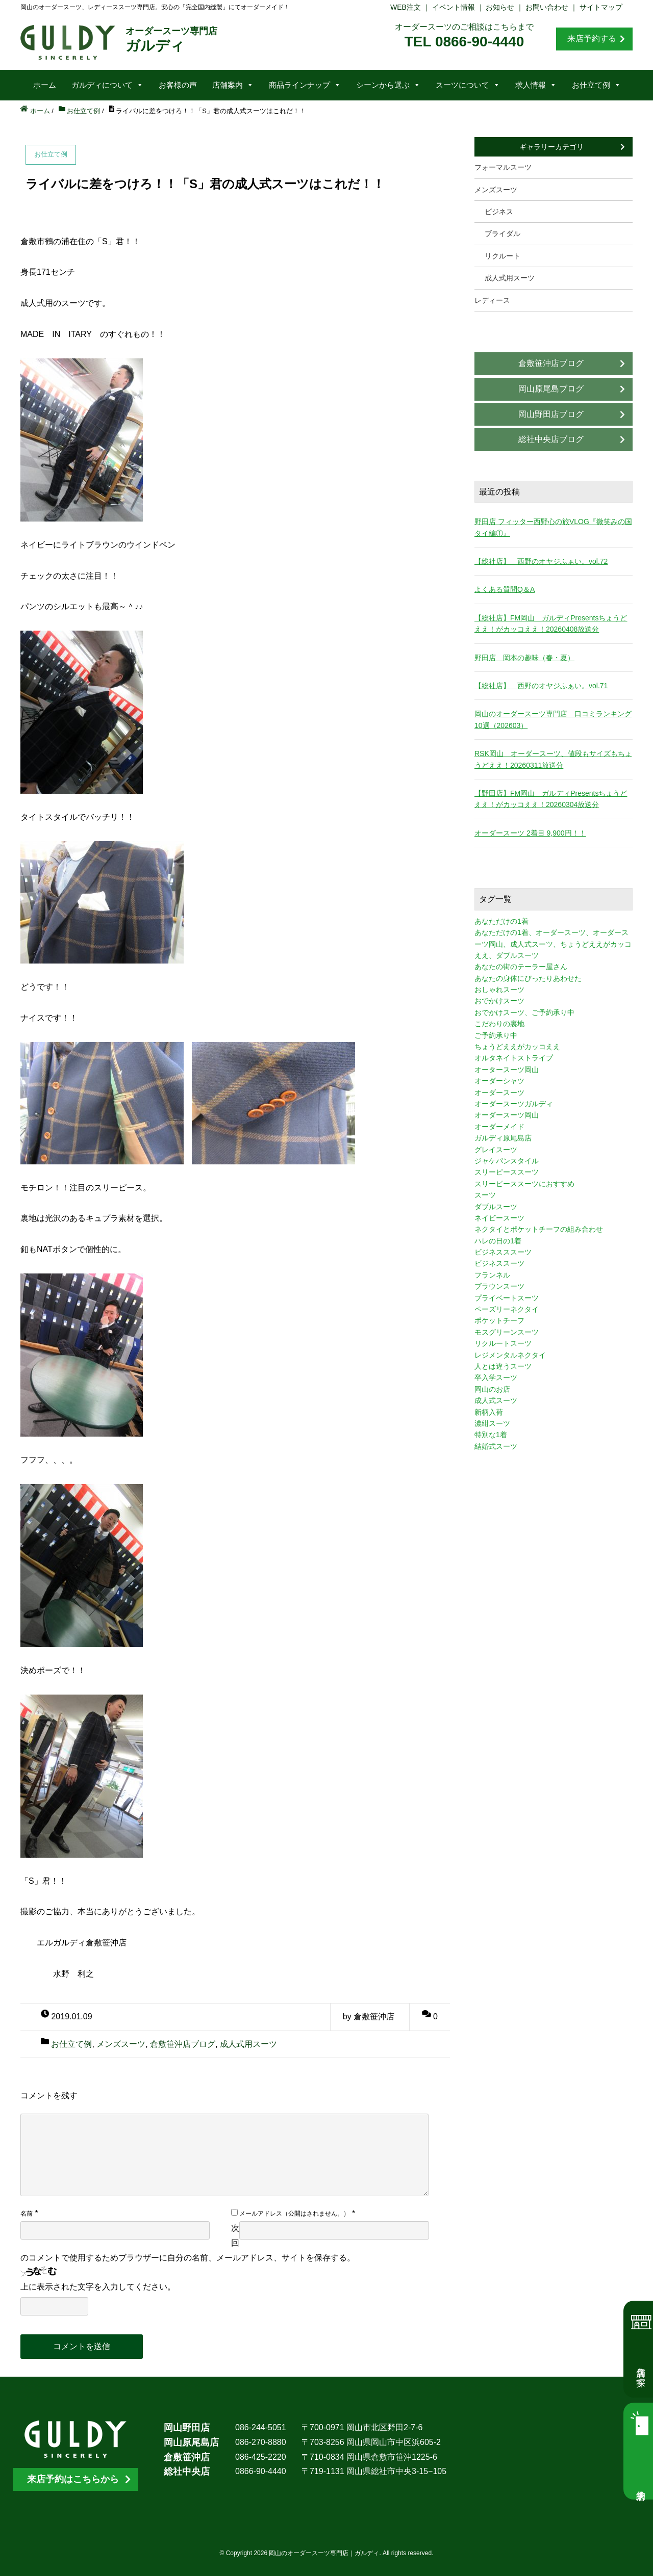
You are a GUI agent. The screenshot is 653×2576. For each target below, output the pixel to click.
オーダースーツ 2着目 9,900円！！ (530, 833)
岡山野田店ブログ (551, 414)
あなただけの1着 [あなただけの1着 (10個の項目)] (501, 921)
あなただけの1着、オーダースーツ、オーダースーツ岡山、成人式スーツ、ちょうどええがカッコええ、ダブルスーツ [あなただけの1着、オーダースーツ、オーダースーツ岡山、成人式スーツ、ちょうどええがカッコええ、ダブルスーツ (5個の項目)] (553, 943)
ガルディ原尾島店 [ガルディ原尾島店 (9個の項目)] (503, 1138)
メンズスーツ (120, 2044)
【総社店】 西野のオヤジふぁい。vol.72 (541, 561)
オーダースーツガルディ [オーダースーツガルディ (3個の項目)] (513, 1104)
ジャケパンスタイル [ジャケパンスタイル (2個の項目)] (506, 1161)
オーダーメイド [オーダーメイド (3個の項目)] (499, 1127)
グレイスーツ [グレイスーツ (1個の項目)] (495, 1150)
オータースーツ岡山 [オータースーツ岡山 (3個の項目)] (506, 1069)
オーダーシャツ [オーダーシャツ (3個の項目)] (499, 1081)
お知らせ (500, 7)
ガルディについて (107, 85)
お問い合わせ (546, 7)
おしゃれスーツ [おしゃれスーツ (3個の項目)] (499, 989)
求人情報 (536, 85)
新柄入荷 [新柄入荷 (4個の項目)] (488, 1412)
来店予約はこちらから (73, 2479)
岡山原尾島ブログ (551, 388)
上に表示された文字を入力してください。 (97, 2286)
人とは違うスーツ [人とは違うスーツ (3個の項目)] (503, 1366)
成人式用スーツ (248, 2044)
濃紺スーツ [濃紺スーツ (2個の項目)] (492, 1423)
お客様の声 (178, 85)
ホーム (44, 85)
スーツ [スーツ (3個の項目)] (485, 1195)
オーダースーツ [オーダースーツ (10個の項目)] (499, 1092)
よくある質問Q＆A (504, 589)
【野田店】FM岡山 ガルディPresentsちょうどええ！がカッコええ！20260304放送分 (550, 799)
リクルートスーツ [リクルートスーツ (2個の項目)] (503, 1343)
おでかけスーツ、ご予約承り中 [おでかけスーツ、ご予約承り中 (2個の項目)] (524, 1012)
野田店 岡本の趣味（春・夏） (524, 658)
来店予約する (591, 38)
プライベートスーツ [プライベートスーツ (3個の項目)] (506, 1298)
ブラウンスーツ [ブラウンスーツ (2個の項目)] (499, 1286)
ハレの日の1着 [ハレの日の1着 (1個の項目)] (497, 1241)
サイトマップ (601, 7)
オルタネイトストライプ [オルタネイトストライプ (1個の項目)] (513, 1058)
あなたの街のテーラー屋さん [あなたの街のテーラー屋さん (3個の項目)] (520, 966)
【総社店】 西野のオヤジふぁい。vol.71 (541, 686)
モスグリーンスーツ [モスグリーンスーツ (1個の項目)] (506, 1332)
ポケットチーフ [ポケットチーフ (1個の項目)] (499, 1320)
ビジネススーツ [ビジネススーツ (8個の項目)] (499, 1263)
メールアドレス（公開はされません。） (294, 2213)
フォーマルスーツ (503, 167)
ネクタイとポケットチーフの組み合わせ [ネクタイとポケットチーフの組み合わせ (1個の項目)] (538, 1229)
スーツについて (468, 85)
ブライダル (502, 233)
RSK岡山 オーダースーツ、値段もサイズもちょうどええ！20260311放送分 (553, 759)
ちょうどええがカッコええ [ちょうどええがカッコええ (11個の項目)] (517, 1047)
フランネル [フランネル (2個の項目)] (492, 1275)
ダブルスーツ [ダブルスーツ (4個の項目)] (495, 1207)
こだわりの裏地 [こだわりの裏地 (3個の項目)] (499, 1024)
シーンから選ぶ (388, 85)
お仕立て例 (596, 85)
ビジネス (499, 211)
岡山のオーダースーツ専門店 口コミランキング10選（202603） (553, 719)
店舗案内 (233, 85)
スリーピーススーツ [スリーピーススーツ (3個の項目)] (506, 1172)
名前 (26, 2213)
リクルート (502, 256)
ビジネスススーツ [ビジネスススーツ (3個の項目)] (503, 1252)
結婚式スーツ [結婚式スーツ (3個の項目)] (495, 1446)
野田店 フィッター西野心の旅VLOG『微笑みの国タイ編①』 (553, 527)
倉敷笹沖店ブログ (182, 2044)
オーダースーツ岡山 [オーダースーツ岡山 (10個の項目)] (506, 1115)
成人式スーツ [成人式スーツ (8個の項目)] (495, 1400)
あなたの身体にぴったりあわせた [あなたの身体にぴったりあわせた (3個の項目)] (528, 978)
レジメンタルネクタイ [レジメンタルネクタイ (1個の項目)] (510, 1355)
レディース (492, 300)
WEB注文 (405, 7)
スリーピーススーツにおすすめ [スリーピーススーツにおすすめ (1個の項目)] (524, 1184)
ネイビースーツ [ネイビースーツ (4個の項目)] (499, 1218)
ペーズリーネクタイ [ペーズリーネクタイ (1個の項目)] (506, 1309)
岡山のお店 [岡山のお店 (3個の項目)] (492, 1389)
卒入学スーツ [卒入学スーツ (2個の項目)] (495, 1377)
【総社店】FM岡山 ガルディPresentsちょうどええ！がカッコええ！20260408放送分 (550, 623)
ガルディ (171, 40)
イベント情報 (453, 7)
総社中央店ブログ (551, 439)
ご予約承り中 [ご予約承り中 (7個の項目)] (495, 1035)
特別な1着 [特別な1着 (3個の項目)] (490, 1434)
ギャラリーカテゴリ (551, 147)
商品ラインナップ (305, 85)
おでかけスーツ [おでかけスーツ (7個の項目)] (499, 1001)
